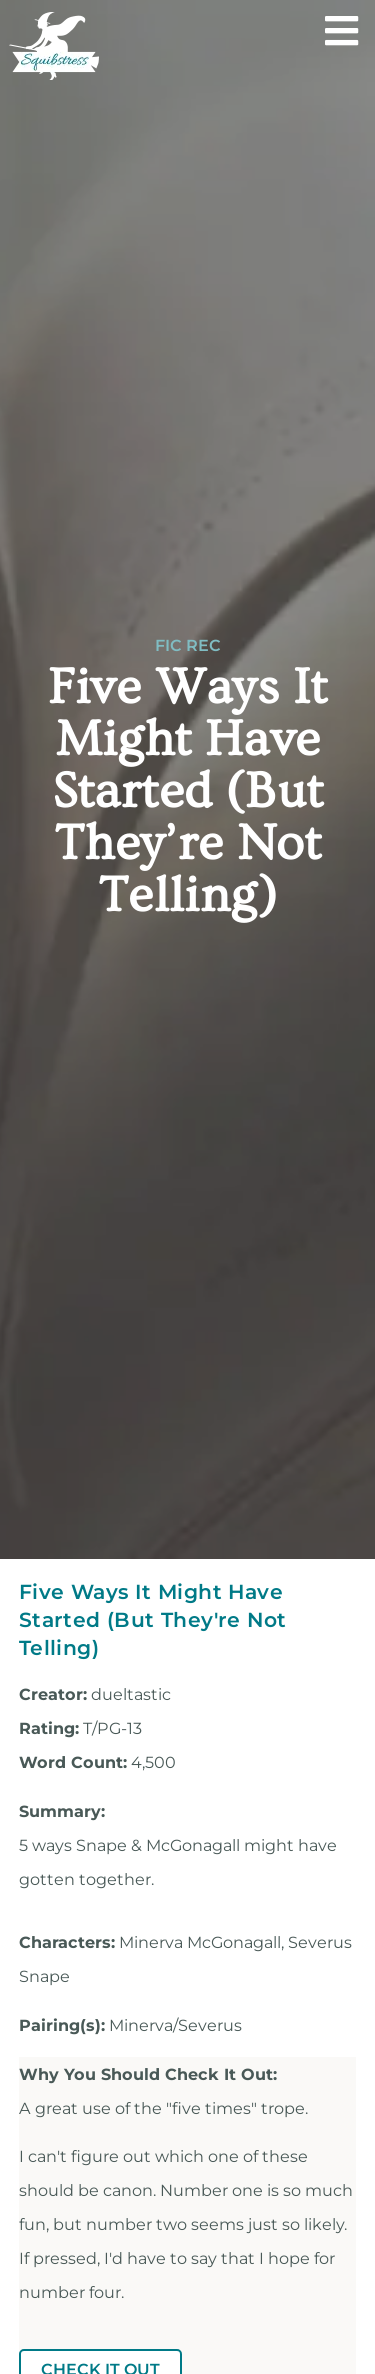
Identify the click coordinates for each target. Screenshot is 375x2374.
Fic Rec (188, 646)
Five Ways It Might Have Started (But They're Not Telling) (153, 1619)
